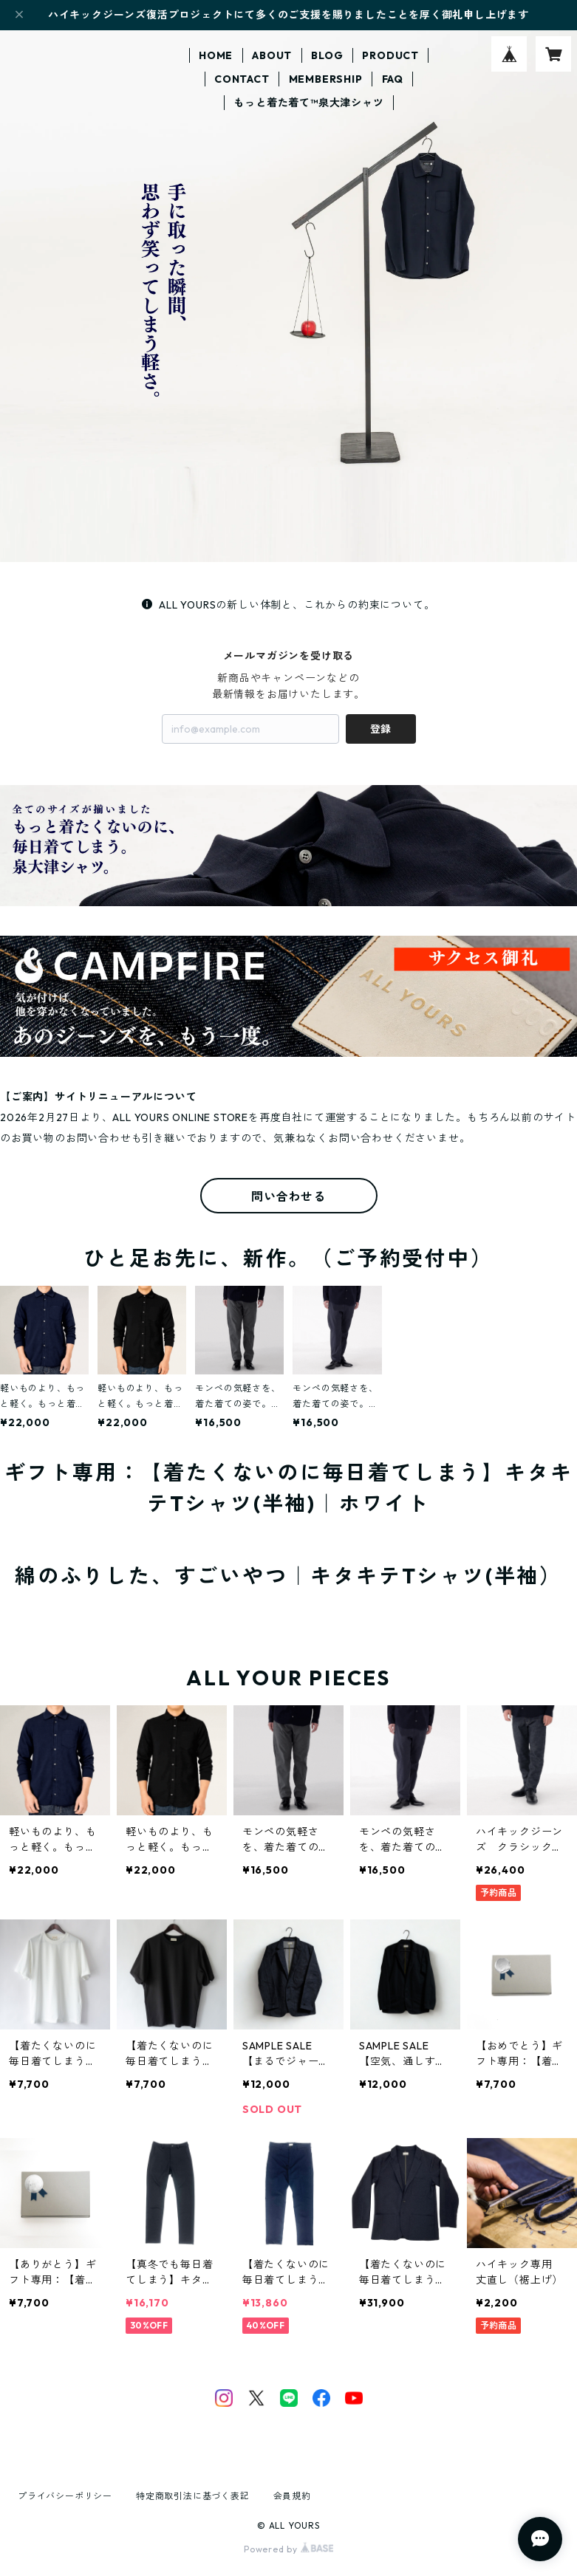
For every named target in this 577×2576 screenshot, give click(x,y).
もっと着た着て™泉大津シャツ (308, 102)
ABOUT (272, 55)
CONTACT (242, 79)
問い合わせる (288, 1196)
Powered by (288, 2549)
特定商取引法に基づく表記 (193, 2495)
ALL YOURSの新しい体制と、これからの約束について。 (288, 605)
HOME (216, 55)
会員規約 (292, 2495)
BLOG (327, 55)
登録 (380, 729)
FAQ (392, 79)
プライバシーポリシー (65, 2495)
